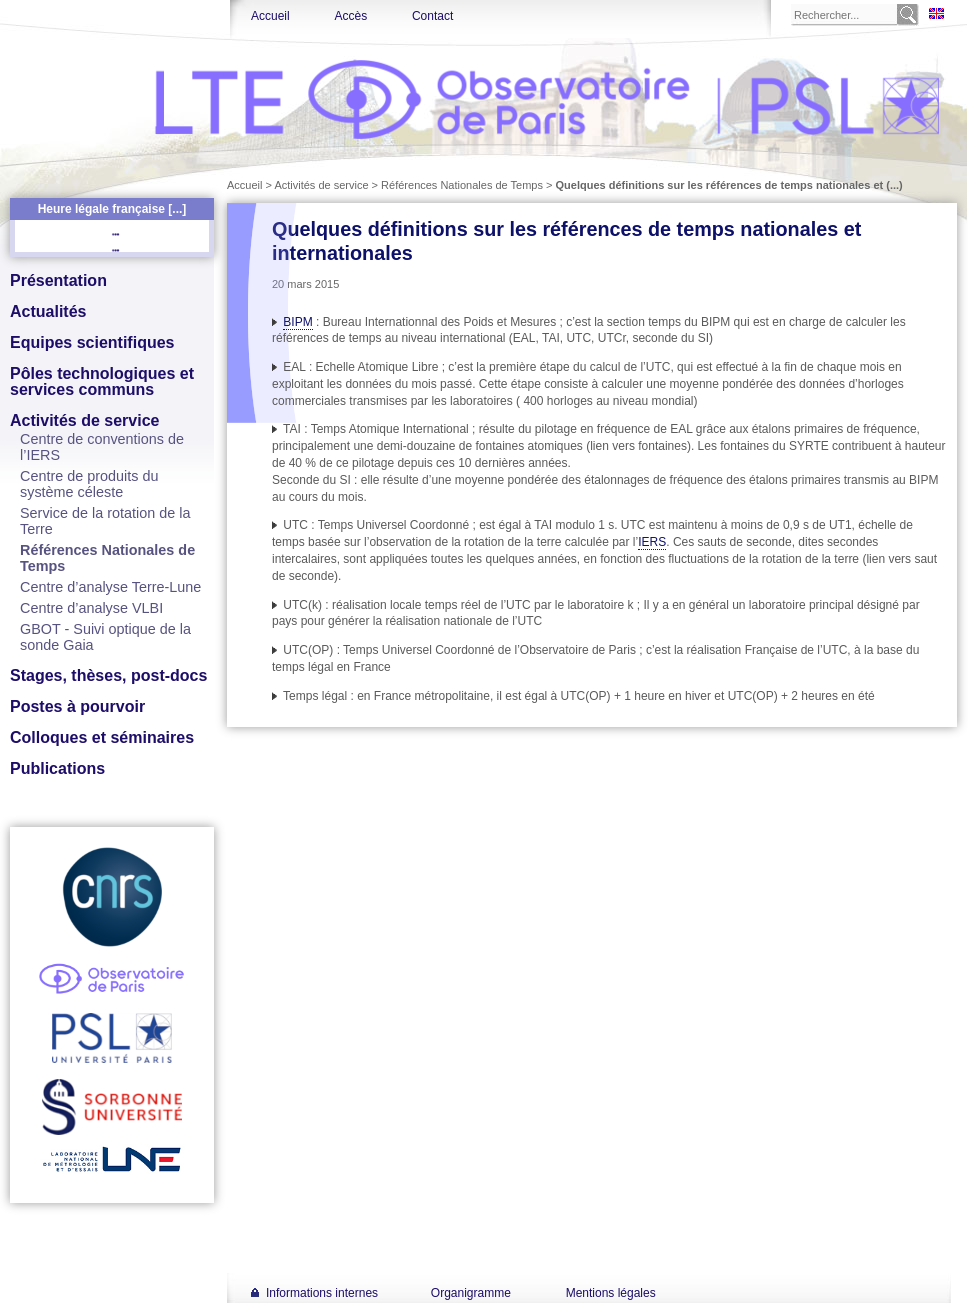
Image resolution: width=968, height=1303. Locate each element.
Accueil (270, 16)
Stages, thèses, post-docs (108, 675)
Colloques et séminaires (102, 737)
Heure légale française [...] (112, 209)
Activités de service (84, 420)
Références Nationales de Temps (462, 185)
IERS (652, 542)
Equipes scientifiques (92, 342)
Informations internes (322, 1293)
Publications (57, 768)
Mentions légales (611, 1293)
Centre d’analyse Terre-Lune (110, 587)
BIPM (297, 322)
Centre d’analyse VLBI (91, 608)
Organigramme (471, 1293)
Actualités (48, 311)
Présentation (58, 280)
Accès (350, 16)
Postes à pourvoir (77, 706)
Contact (432, 16)
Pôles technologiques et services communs (102, 381)
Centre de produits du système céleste (89, 484)
